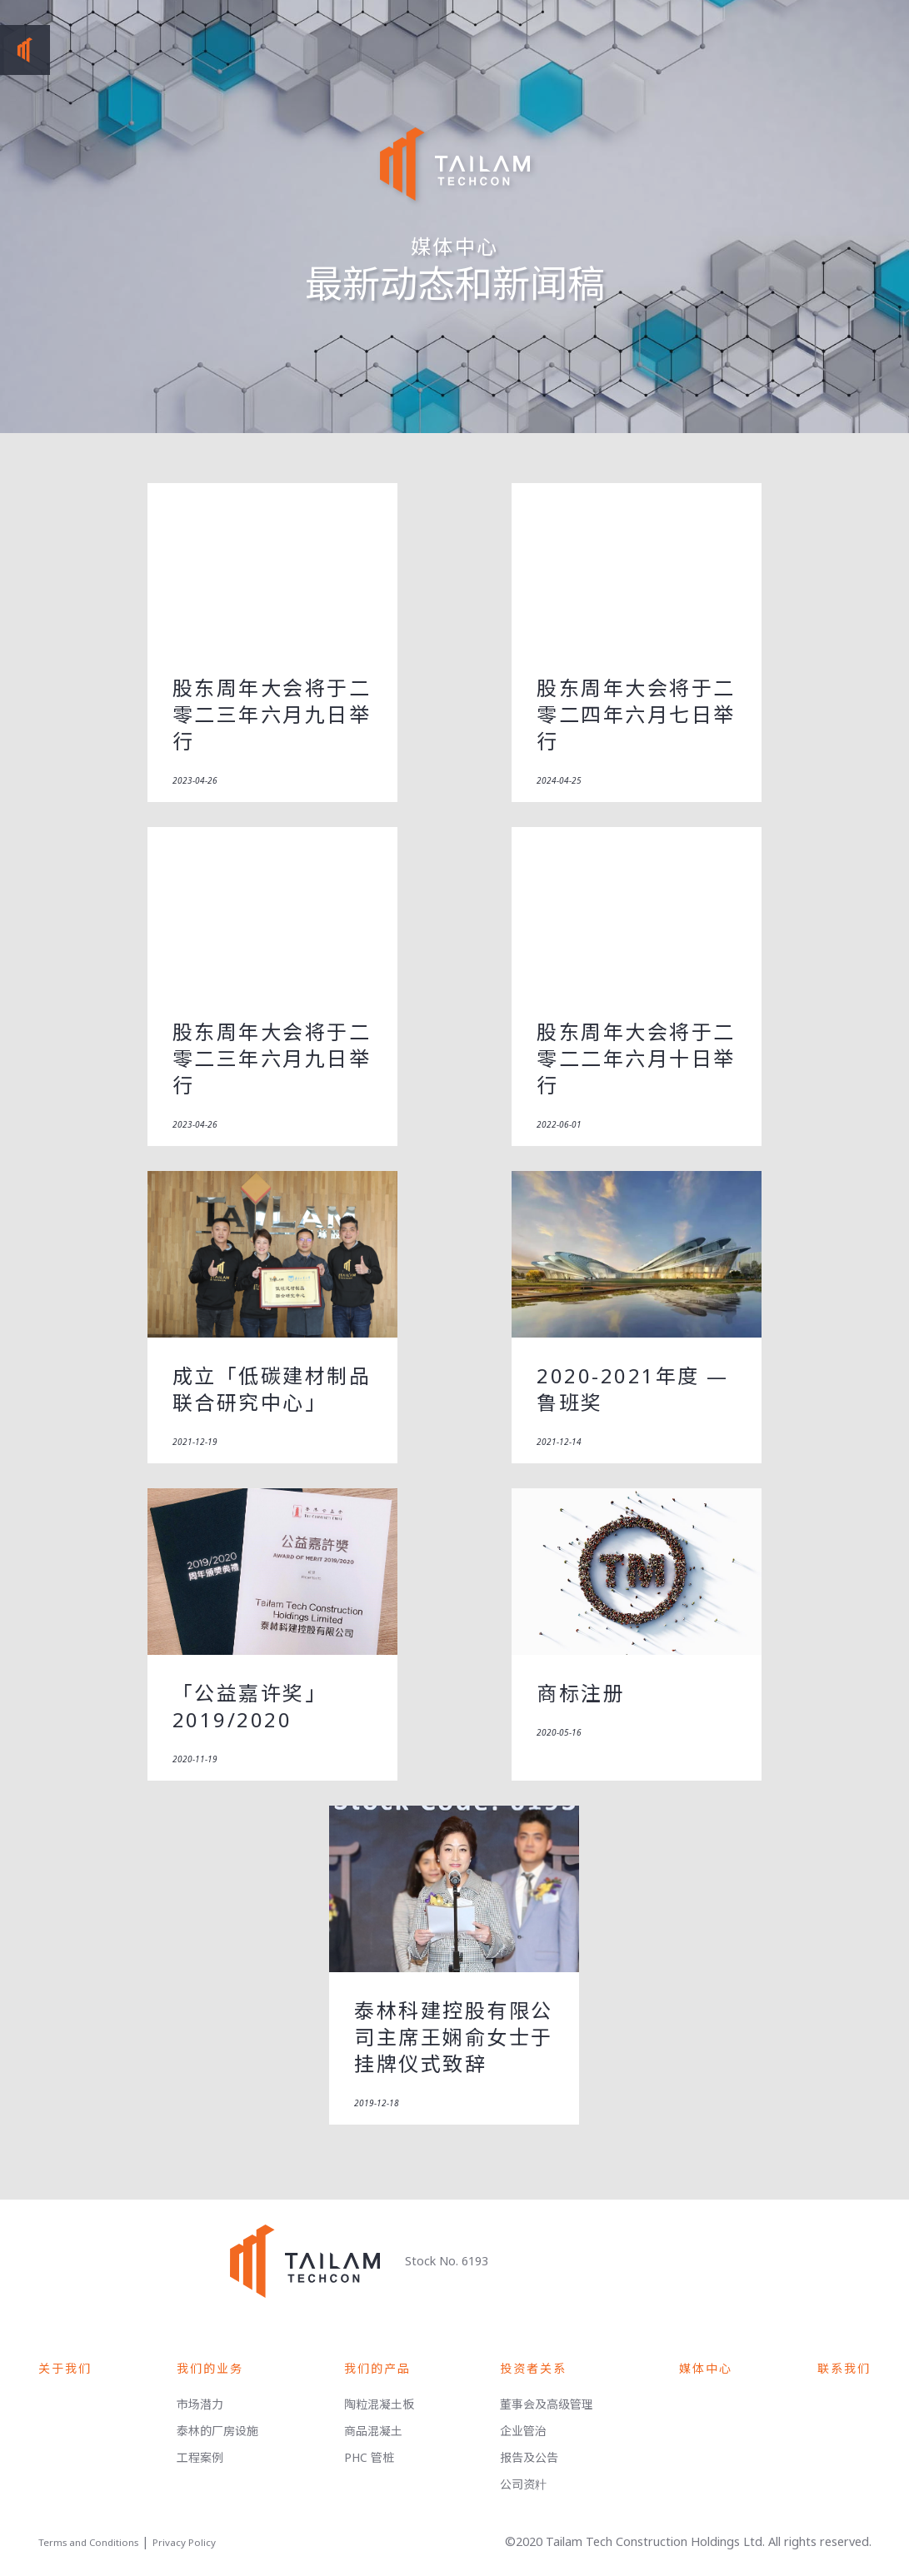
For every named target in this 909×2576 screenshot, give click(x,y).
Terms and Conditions (88, 2542)
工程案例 (200, 2457)
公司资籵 (523, 2484)
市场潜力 (200, 2404)
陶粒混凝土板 (379, 2404)
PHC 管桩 (369, 2457)
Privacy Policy (184, 2542)
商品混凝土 (373, 2431)
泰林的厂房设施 (217, 2431)
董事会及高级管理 (546, 2404)
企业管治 (523, 2431)
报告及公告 (529, 2457)
